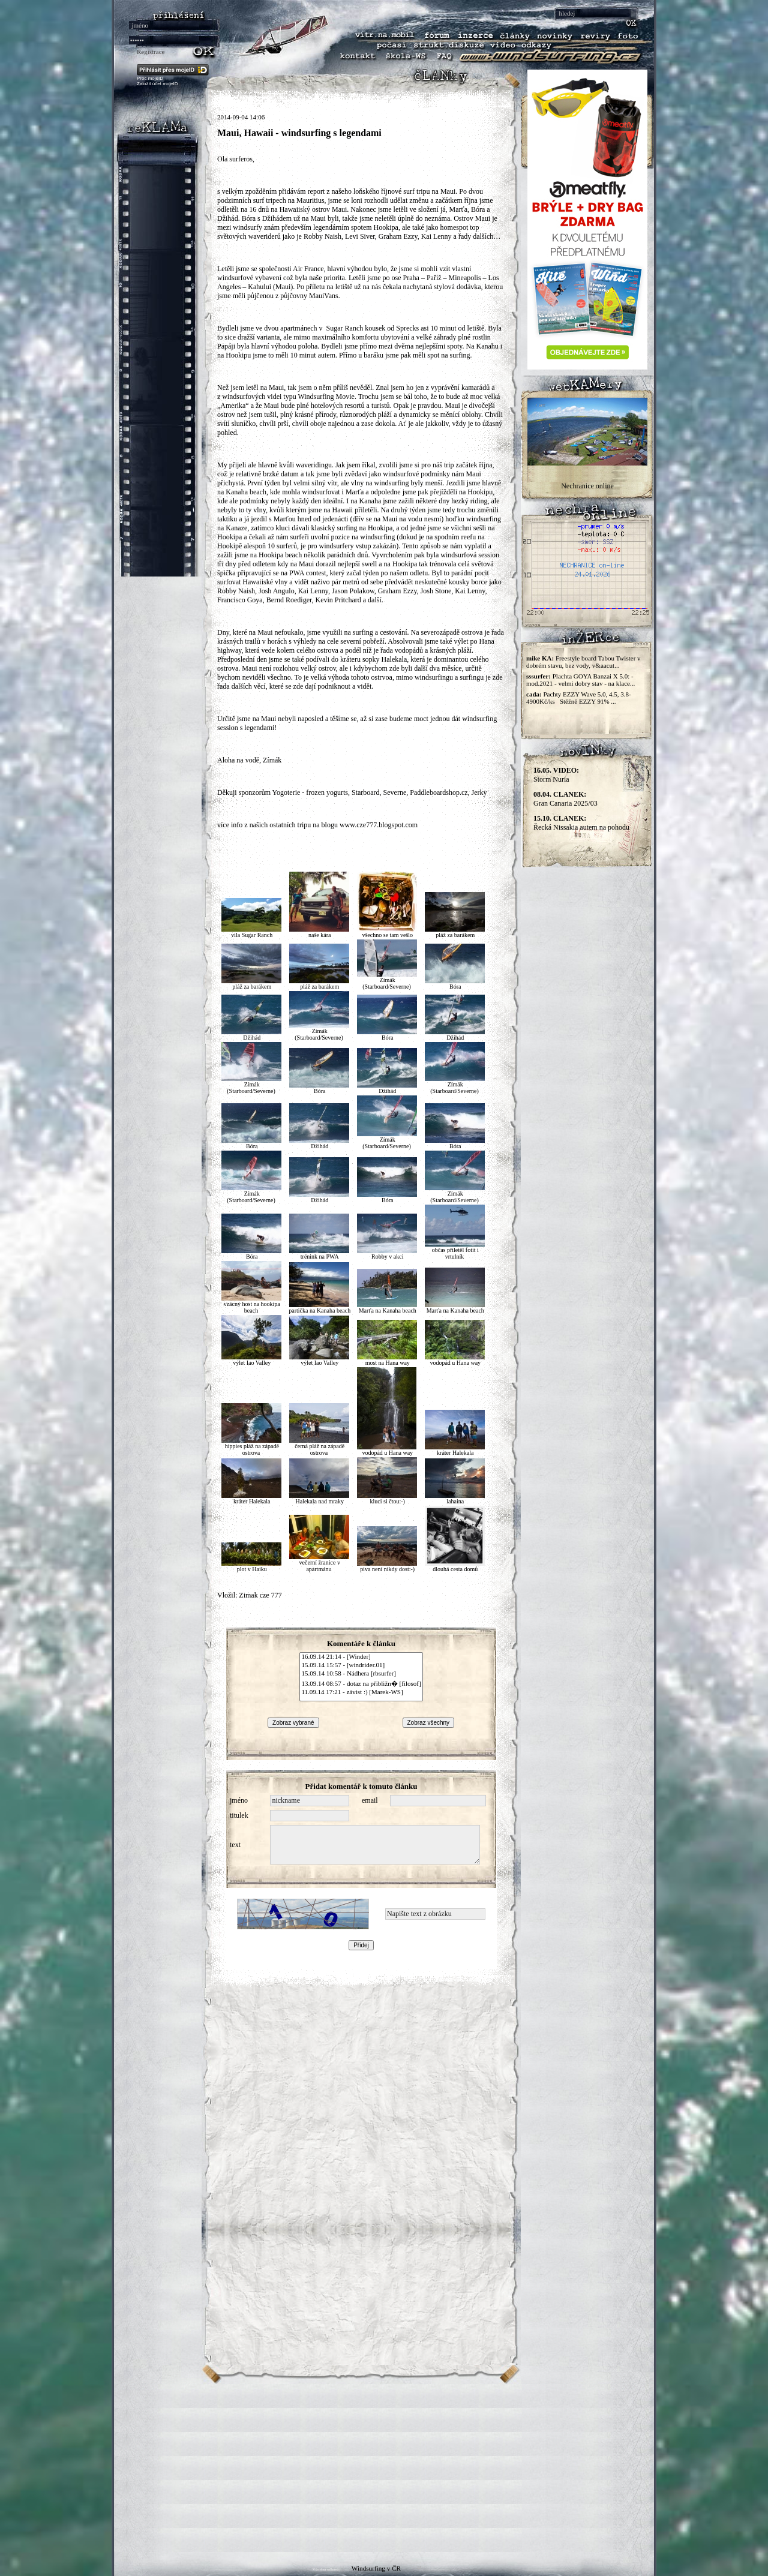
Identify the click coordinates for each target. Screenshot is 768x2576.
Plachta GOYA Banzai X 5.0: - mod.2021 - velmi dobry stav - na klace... (580, 679)
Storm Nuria (556, 774)
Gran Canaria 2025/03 (565, 798)
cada (532, 694)
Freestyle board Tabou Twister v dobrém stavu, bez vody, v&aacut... (583, 661)
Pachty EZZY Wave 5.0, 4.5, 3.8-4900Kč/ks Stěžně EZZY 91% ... (578, 697)
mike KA (538, 658)
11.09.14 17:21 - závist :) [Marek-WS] (361, 1692)
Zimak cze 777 (260, 1595)
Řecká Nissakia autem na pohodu (581, 822)
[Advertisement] (384, 2468)
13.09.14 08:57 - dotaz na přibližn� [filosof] (361, 1683)
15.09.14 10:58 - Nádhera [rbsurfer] (361, 1674)
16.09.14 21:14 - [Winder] (361, 1657)
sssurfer (537, 676)
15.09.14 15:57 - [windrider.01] (361, 1665)
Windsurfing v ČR (376, 2568)
